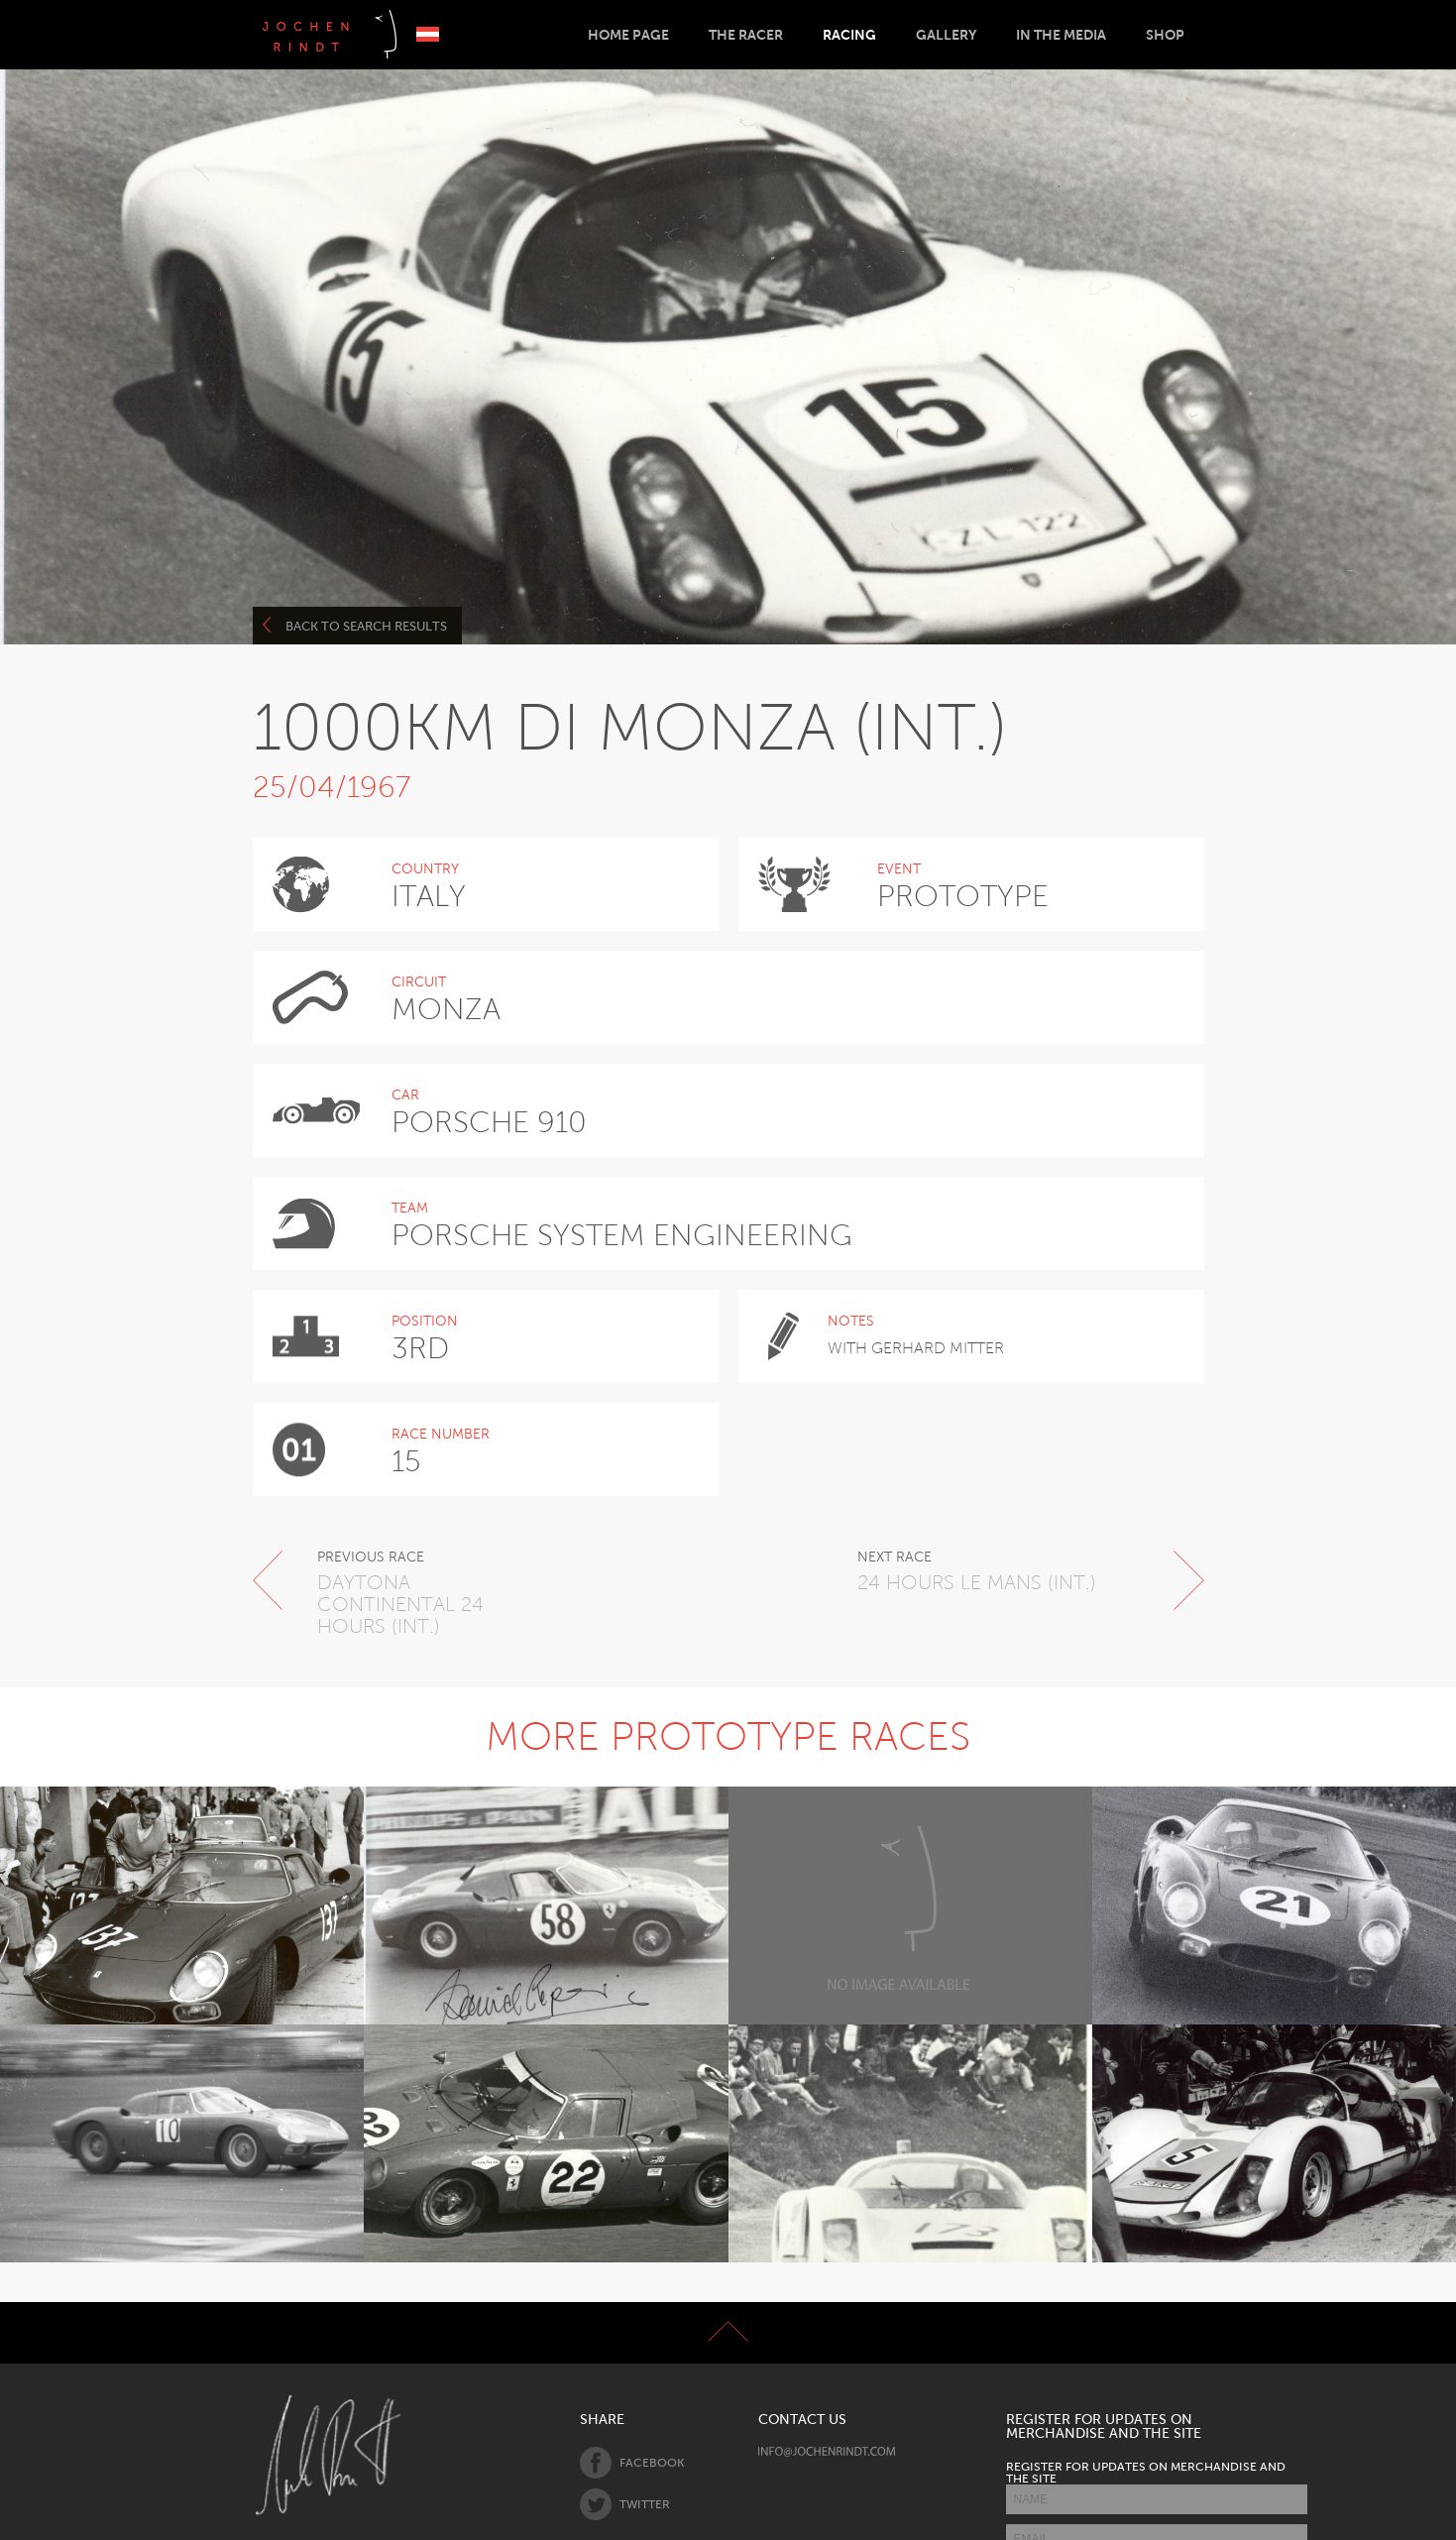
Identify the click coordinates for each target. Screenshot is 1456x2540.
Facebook (632, 2463)
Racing (849, 35)
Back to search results (355, 625)
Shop (1165, 35)
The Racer (746, 35)
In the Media (1061, 35)
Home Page (628, 35)
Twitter (625, 2504)
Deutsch (427, 34)
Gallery (946, 35)
